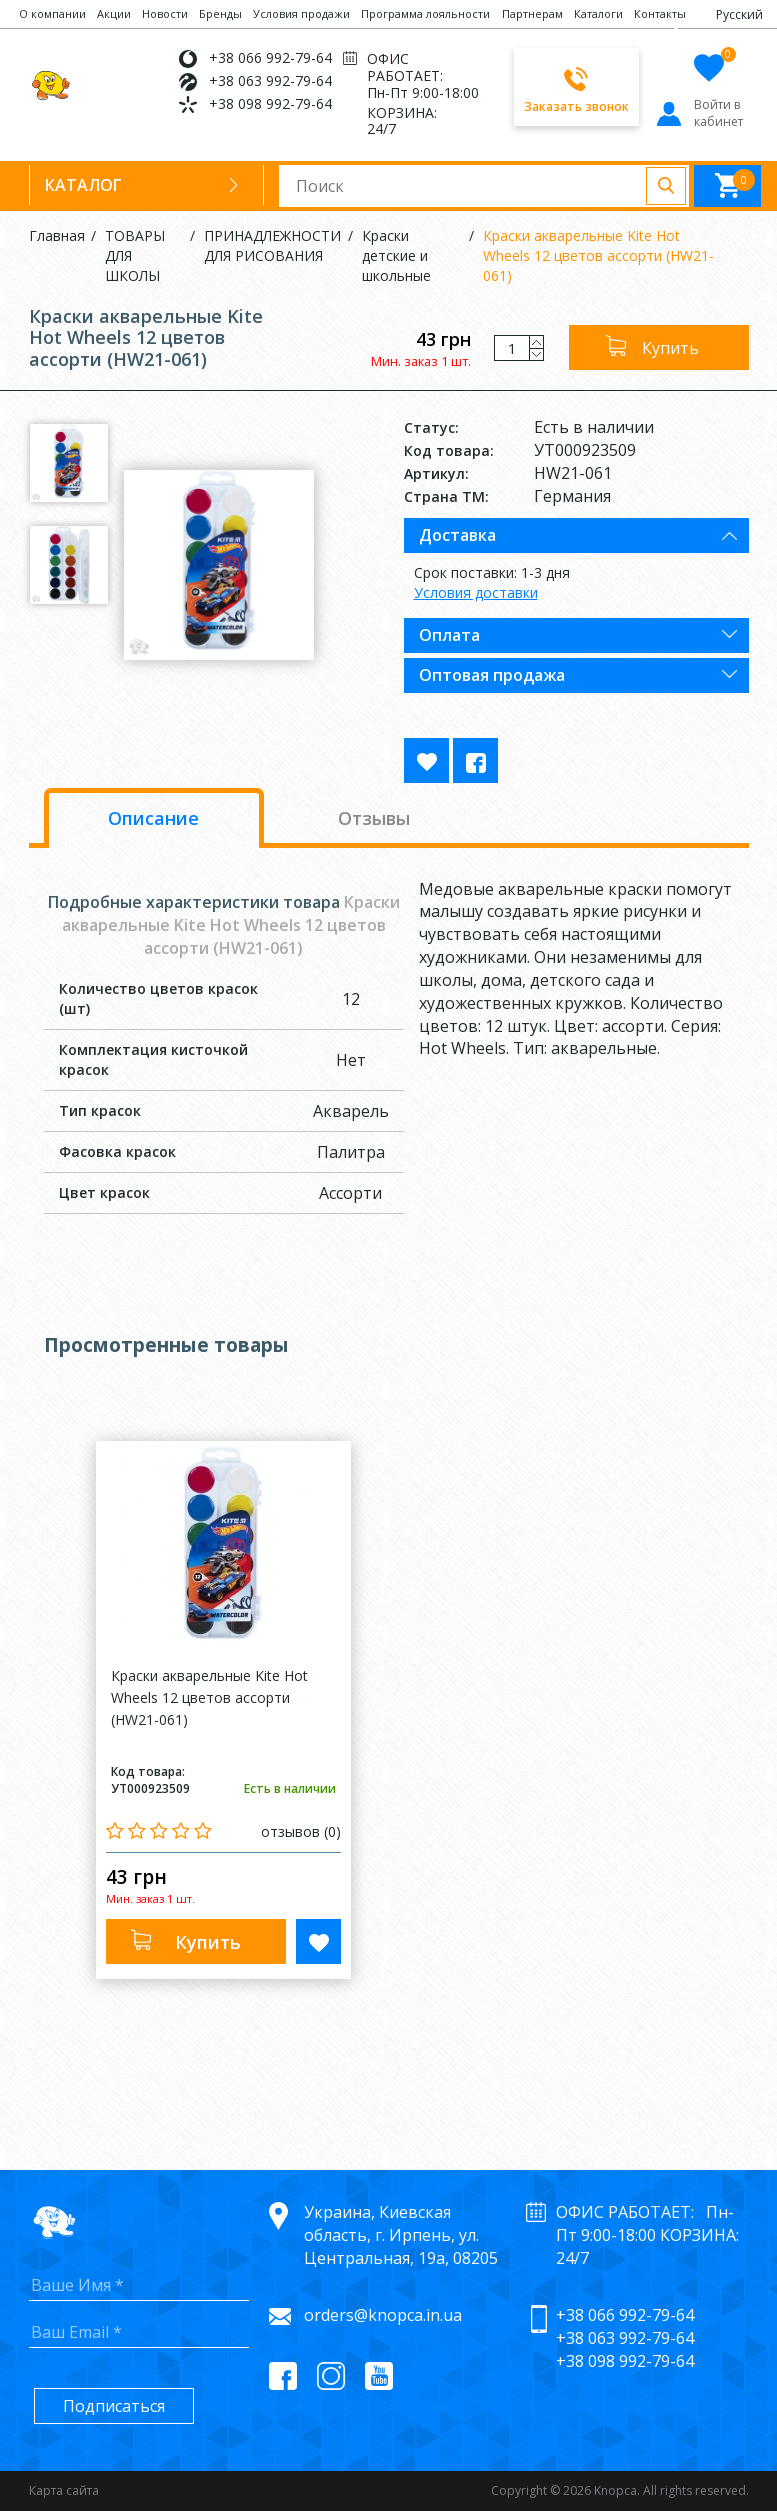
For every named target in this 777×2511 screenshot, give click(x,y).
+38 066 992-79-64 (270, 57)
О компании (52, 13)
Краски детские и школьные (396, 255)
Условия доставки (476, 592)
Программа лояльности (425, 13)
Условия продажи (301, 13)
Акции (114, 13)
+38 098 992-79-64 (270, 103)
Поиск (666, 186)
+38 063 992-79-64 (270, 80)
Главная (57, 235)
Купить (670, 348)
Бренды (220, 13)
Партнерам (532, 13)
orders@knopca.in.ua (383, 2315)
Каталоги (598, 13)
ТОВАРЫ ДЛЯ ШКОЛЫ (135, 255)
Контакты (660, 13)
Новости (165, 13)
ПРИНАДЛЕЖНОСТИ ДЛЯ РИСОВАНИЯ (272, 245)
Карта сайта (64, 2490)
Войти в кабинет (698, 113)
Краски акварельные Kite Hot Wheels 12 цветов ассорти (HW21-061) (598, 255)
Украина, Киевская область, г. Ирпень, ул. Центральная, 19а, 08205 (401, 2235)
